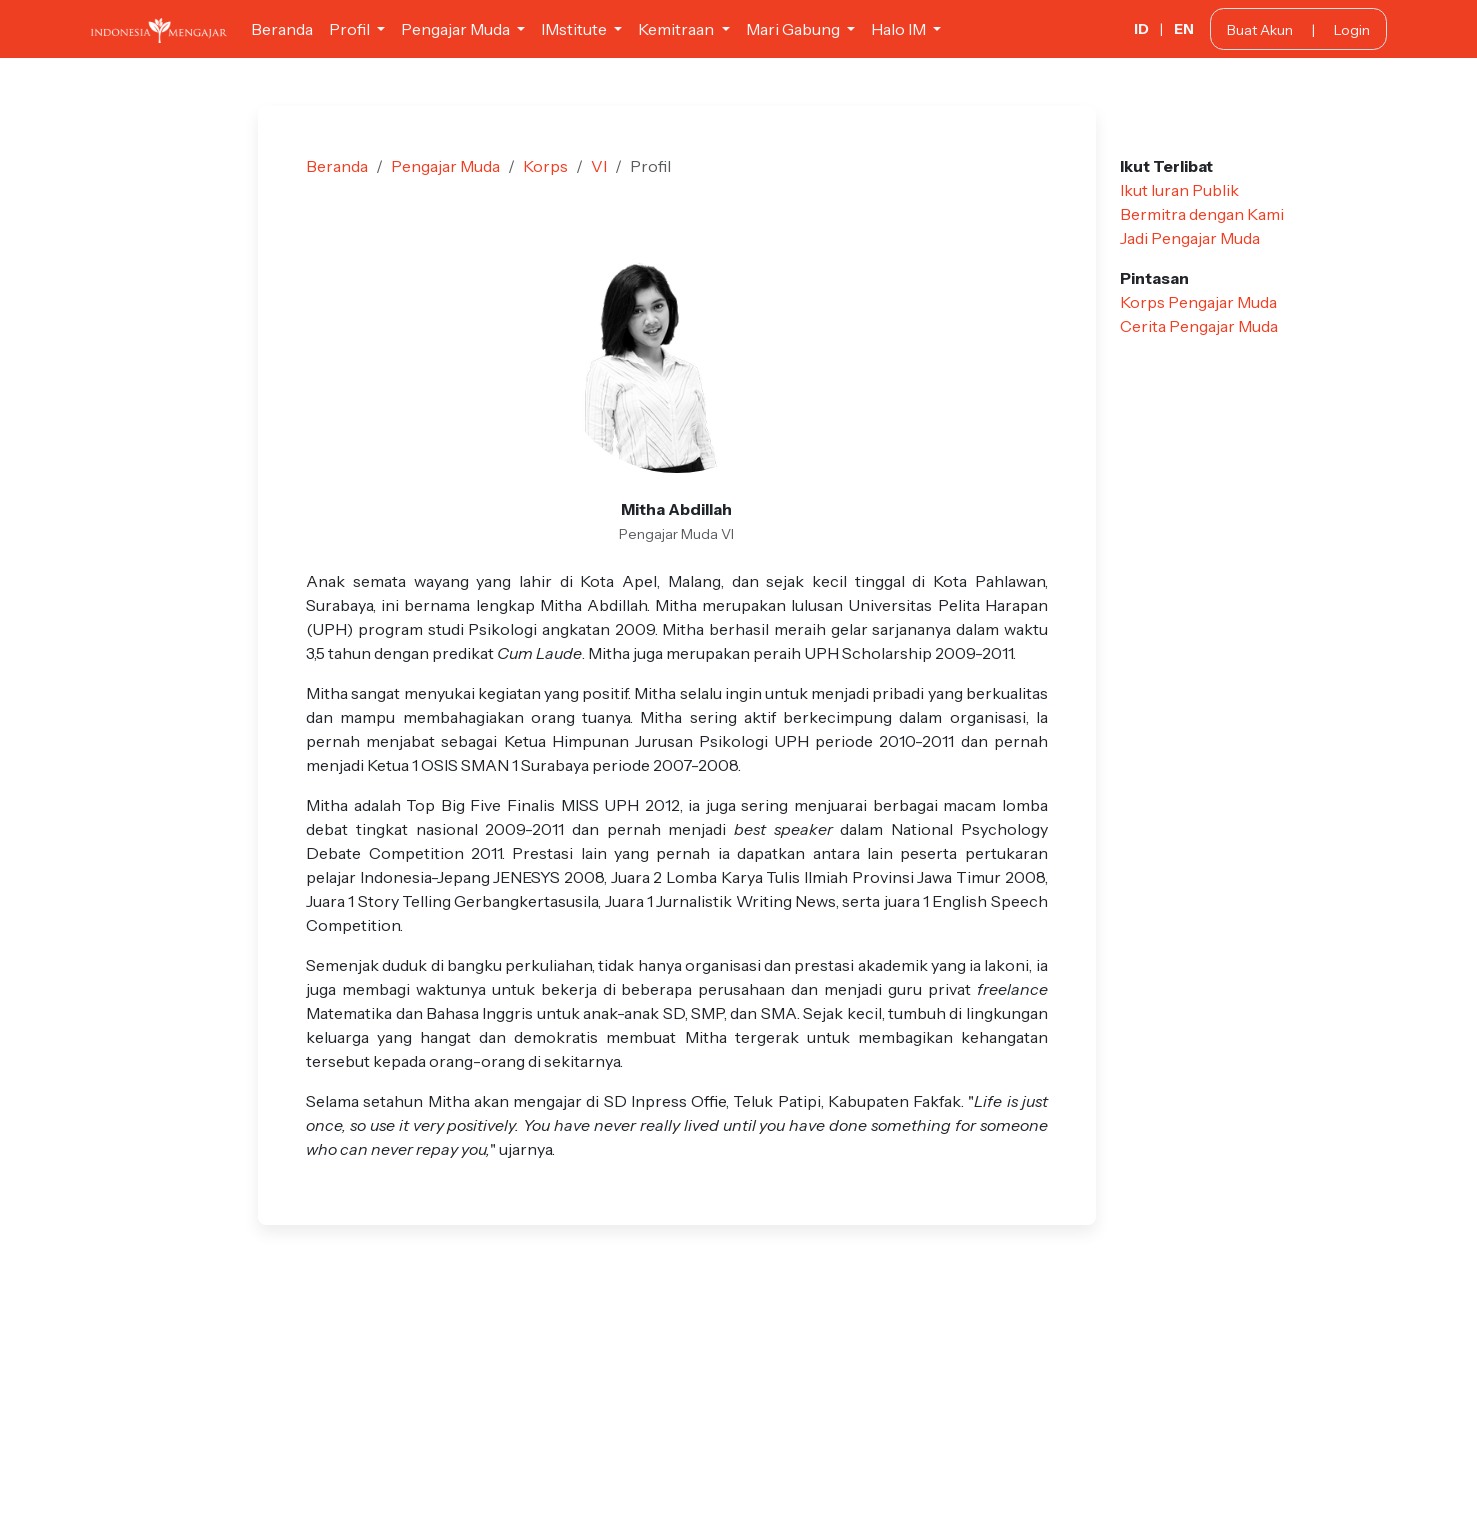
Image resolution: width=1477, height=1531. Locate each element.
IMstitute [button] (575, 29)
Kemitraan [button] (677, 29)
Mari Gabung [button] (794, 29)
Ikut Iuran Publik (1179, 190)
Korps (545, 166)
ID (1141, 29)
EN (1184, 29)
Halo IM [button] (900, 29)
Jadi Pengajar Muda (1190, 238)
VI (599, 166)
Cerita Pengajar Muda (1199, 326)
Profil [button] (351, 29)
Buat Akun (1260, 30)
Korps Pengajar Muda (1198, 302)
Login (1352, 30)
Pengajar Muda (445, 166)
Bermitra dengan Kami (1202, 214)
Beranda (282, 29)
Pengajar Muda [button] (457, 29)
